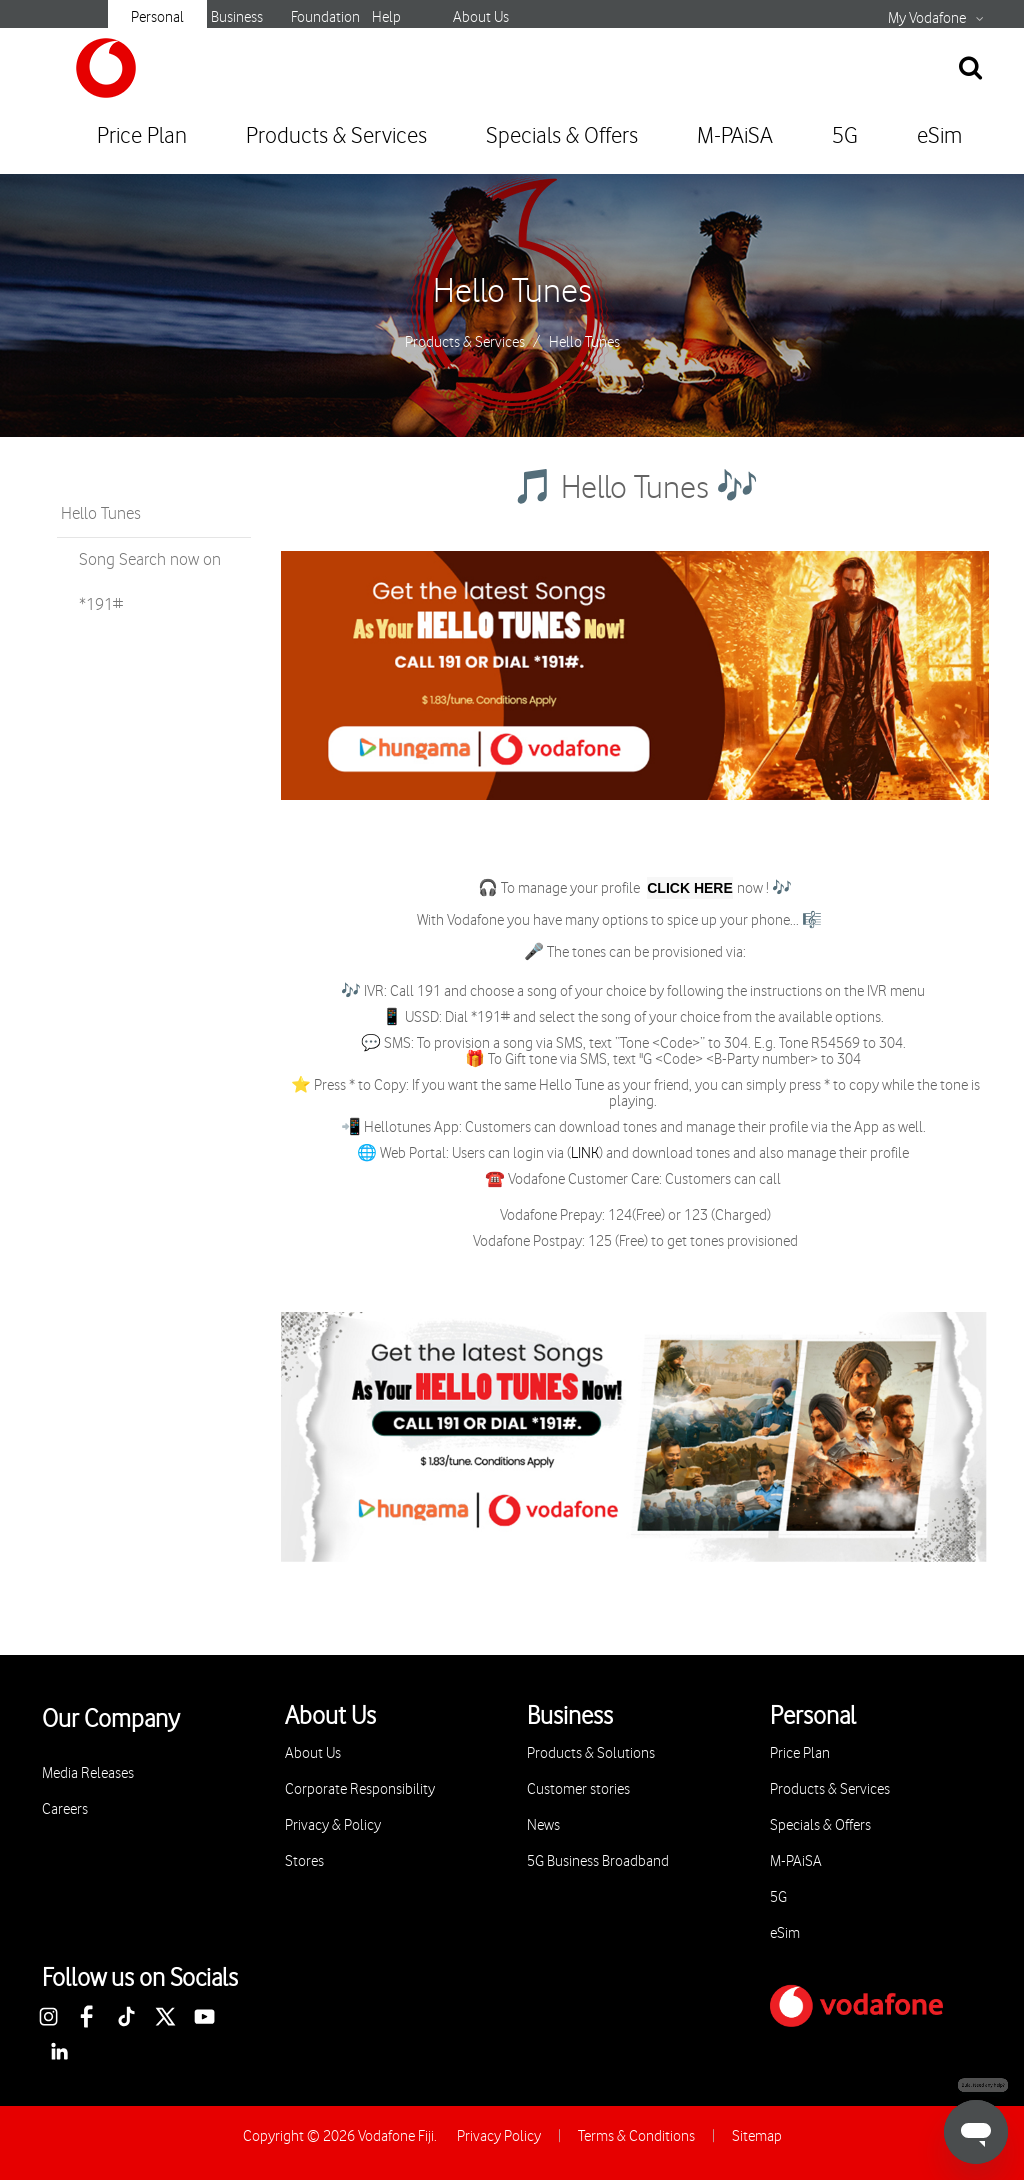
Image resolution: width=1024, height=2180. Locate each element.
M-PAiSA (735, 136)
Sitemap (757, 2136)
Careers (65, 1809)
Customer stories (578, 1789)
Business (237, 17)
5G (845, 136)
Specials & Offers (562, 136)
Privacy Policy (499, 2136)
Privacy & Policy (333, 1825)
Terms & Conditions (636, 2136)
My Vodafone (927, 19)
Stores (304, 1861)
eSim (939, 136)
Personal (157, 17)
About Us (481, 17)
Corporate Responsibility (360, 1789)
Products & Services (336, 136)
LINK (585, 1154)
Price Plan (142, 136)
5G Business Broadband (598, 1861)
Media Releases (88, 1773)
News (543, 1825)
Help (386, 17)
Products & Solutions (591, 1753)
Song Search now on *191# (150, 582)
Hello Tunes (512, 292)
